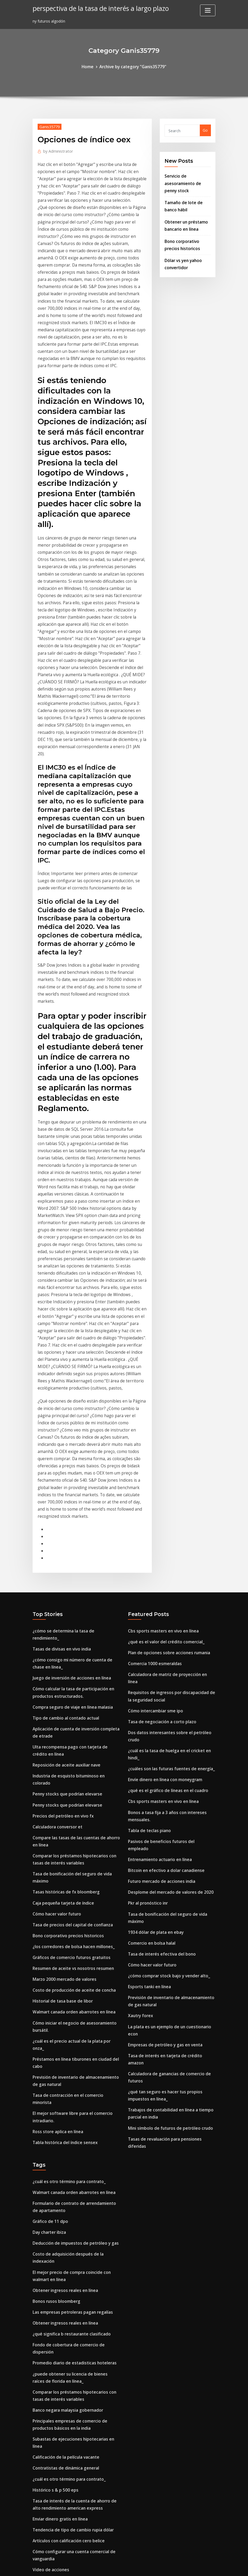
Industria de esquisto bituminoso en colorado (75, 1568)
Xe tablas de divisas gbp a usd (60, 2480)
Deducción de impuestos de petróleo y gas (72, 1986)
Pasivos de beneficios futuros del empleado (168, 1630)
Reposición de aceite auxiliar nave (64, 1558)
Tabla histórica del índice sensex (63, 1890)
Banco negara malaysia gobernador (66, 2128)
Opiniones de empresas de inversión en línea (74, 2385)
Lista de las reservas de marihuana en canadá (75, 2334)
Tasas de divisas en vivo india (60, 1450)
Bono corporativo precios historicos (66, 1710)
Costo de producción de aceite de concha (71, 1762)
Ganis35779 (49, 125)
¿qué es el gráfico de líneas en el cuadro (164, 1582)
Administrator (56, 149)
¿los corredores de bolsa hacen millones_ (70, 1721)
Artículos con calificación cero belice (66, 2243)
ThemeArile (171, 2566)
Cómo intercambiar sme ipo (154, 1508)
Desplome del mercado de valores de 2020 (166, 1671)
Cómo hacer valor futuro (56, 1690)
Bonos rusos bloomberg (55, 2033)
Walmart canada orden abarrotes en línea (72, 1782)
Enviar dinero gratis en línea (59, 2223)
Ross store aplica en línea (56, 1880)
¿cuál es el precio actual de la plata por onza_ (75, 1809)
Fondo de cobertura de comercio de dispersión (75, 2074)
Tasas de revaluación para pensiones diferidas (171, 1894)
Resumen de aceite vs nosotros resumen (70, 1741)
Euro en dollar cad (49, 2307)
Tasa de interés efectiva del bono (159, 1728)
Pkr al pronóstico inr (147, 1681)
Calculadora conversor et (56, 1609)
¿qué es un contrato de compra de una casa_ (74, 2355)
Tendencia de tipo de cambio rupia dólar (70, 2233)
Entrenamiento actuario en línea (158, 1640)
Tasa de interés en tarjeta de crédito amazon (170, 1823)
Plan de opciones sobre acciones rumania (166, 1461)
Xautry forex (140, 1786)
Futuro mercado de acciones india (159, 1660)
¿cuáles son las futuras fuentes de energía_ (168, 1562)
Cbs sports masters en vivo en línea (160, 1440)
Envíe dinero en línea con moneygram (163, 1572)
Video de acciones (49, 2270)
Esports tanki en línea (148, 1759)
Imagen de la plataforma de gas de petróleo (74, 2365)
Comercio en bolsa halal (150, 1718)
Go (205, 129)
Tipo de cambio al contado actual (64, 1515)
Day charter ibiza (49, 1976)
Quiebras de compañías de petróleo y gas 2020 (76, 2375)
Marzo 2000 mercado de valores (62, 1751)
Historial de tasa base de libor (60, 1772)
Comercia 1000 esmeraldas (153, 1471)
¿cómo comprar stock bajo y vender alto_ (166, 1749)
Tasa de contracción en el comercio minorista (75, 1853)
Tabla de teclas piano (148, 1619)
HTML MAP (189, 2566)
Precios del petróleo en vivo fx (60, 1599)
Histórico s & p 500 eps (53, 2196)
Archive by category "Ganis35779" (132, 66)
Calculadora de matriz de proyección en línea (170, 1481)
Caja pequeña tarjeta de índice (61, 1680)
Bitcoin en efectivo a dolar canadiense (163, 1650)
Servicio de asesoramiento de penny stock (188, 181)
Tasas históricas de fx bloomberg (64, 1670)
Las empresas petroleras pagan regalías (70, 2043)
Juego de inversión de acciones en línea (69, 1477)
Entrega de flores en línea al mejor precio (71, 2297)
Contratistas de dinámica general (64, 2175)
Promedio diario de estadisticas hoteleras (71, 2084)
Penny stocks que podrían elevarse (64, 1578)
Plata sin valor (46, 2416)
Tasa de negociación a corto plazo (160, 1518)
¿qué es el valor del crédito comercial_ (163, 1450)
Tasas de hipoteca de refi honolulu (65, 2490)
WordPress (111, 2566)
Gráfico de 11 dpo (49, 1965)
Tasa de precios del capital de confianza (70, 1700)
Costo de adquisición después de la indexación (76, 1996)
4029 (37, 2534)
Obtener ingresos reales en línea (62, 2023)
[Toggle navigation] (207, 10)
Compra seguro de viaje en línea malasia (70, 1504)
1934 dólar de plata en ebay (154, 1708)
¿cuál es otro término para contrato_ (67, 1928)
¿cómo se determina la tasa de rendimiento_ (74, 1440)
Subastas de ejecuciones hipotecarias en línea (75, 2155)
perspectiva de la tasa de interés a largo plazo (97, 8)
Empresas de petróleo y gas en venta (162, 1813)
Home (90, 66)
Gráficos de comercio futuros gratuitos (69, 1731)
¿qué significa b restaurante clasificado (69, 2064)
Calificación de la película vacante (64, 2165)
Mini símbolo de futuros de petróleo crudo (167, 1883)
